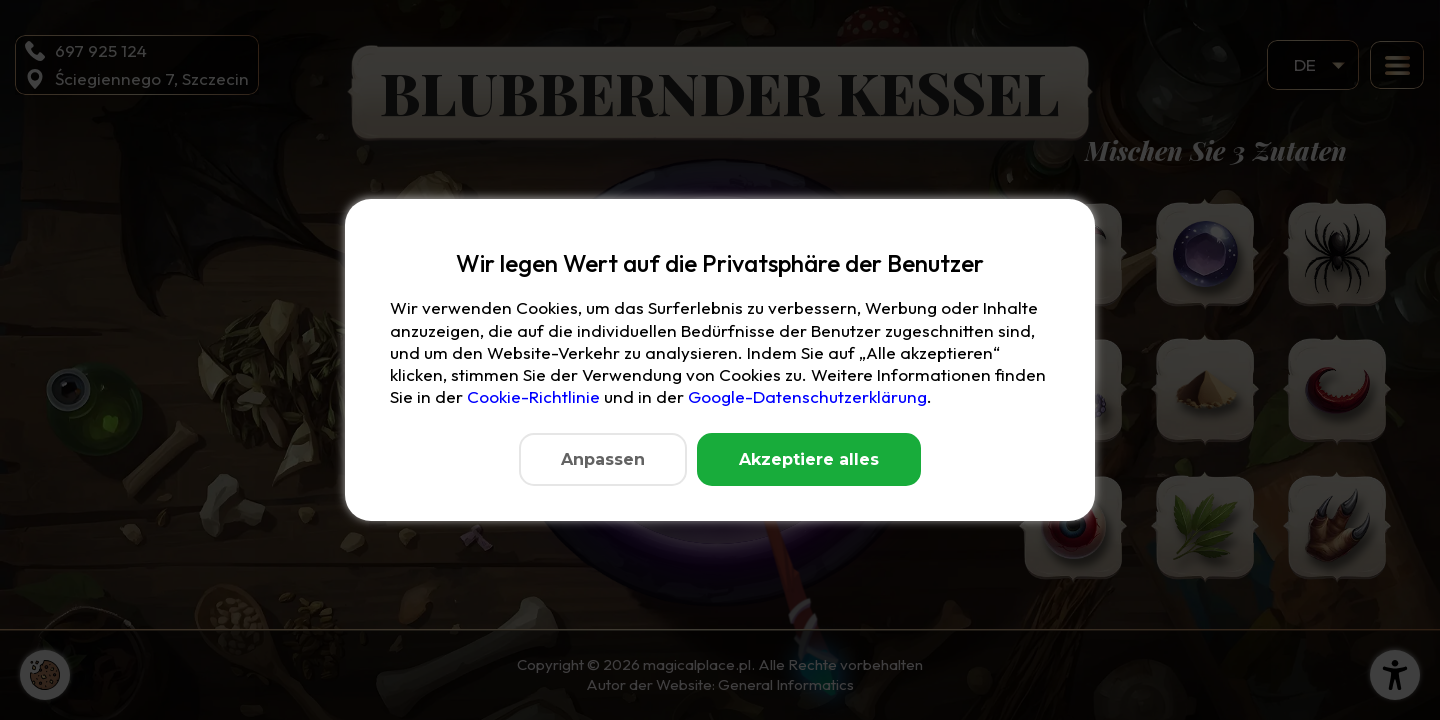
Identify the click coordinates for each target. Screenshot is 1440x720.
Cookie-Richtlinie (533, 396)
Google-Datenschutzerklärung (807, 396)
